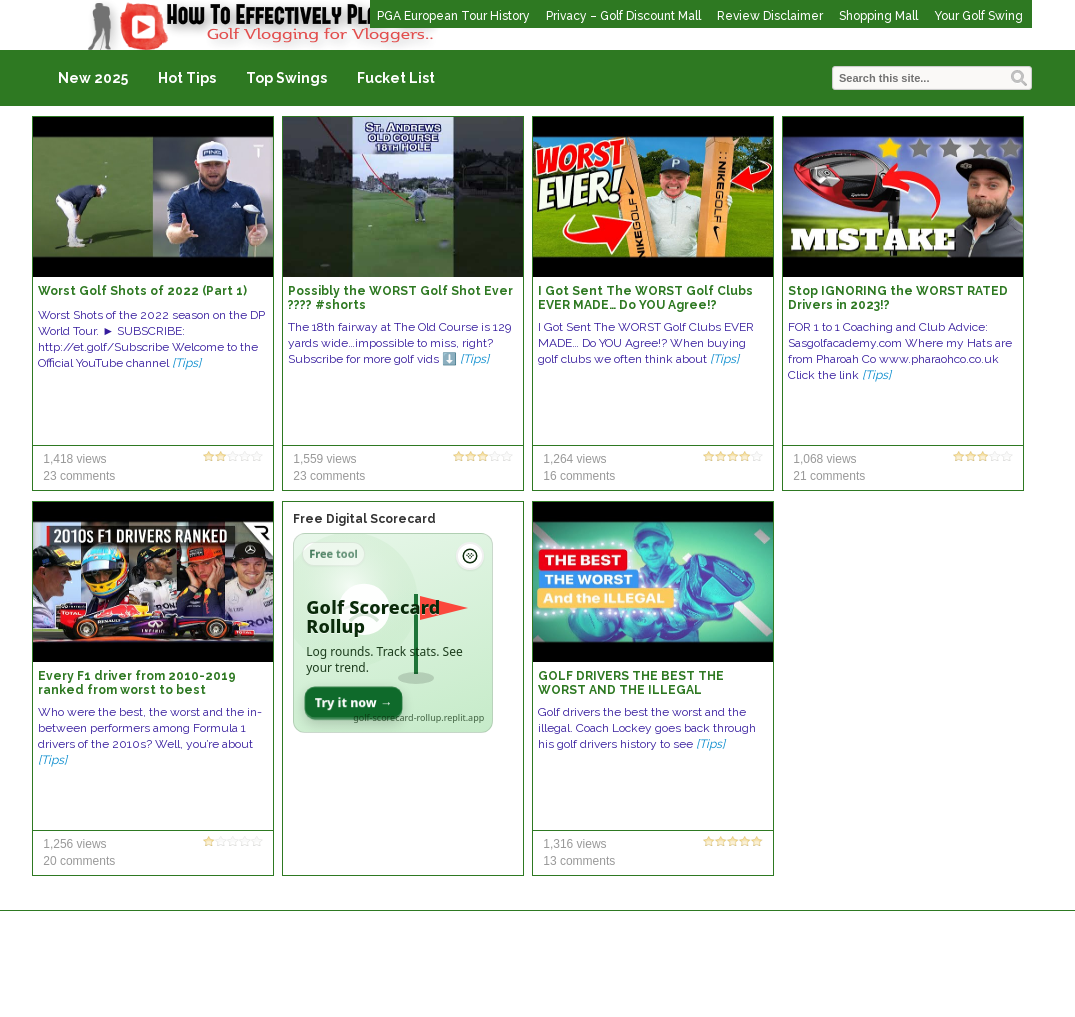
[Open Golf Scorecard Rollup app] (393, 633)
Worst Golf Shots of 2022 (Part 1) (142, 291)
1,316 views (574, 844)
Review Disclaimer (770, 16)
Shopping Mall (878, 16)
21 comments (829, 476)
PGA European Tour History (453, 16)
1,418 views (74, 459)
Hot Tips (187, 78)
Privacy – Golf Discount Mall (623, 16)
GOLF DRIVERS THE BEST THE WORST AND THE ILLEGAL (631, 683)
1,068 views (824, 459)
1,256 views (74, 844)
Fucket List (396, 78)
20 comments (79, 861)
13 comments (579, 861)
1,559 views (324, 459)
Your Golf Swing (978, 16)
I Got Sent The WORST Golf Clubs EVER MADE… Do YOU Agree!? (645, 298)
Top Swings (286, 78)
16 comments (579, 476)
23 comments (79, 476)
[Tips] (186, 363)
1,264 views (574, 459)
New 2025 (93, 78)
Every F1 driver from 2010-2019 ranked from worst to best (137, 683)
